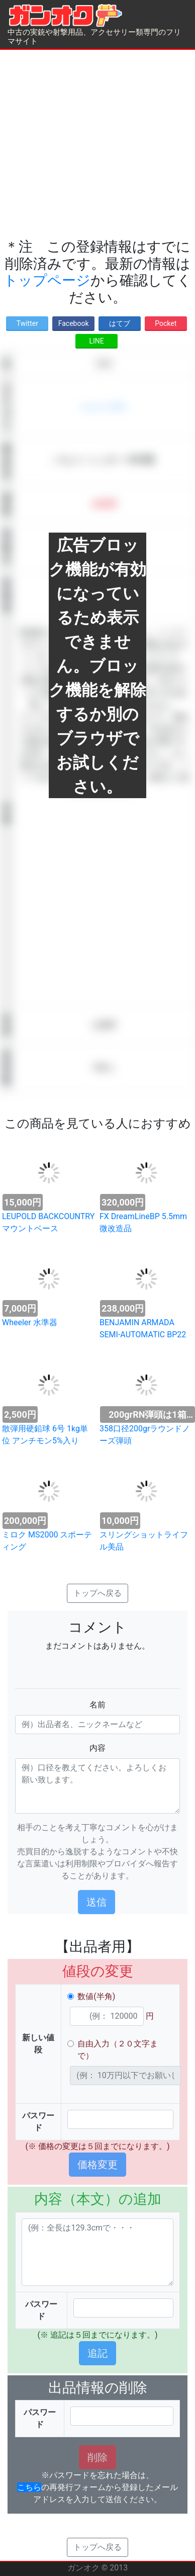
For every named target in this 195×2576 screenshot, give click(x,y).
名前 (97, 1704)
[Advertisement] (94, 144)
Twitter (27, 323)
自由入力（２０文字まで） (117, 2049)
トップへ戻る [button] (97, 1593)
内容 (97, 1748)
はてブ (119, 323)
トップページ (47, 280)
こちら (29, 2487)
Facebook (73, 323)
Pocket (165, 323)
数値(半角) (96, 1996)
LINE (96, 341)
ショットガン (104, 406)
